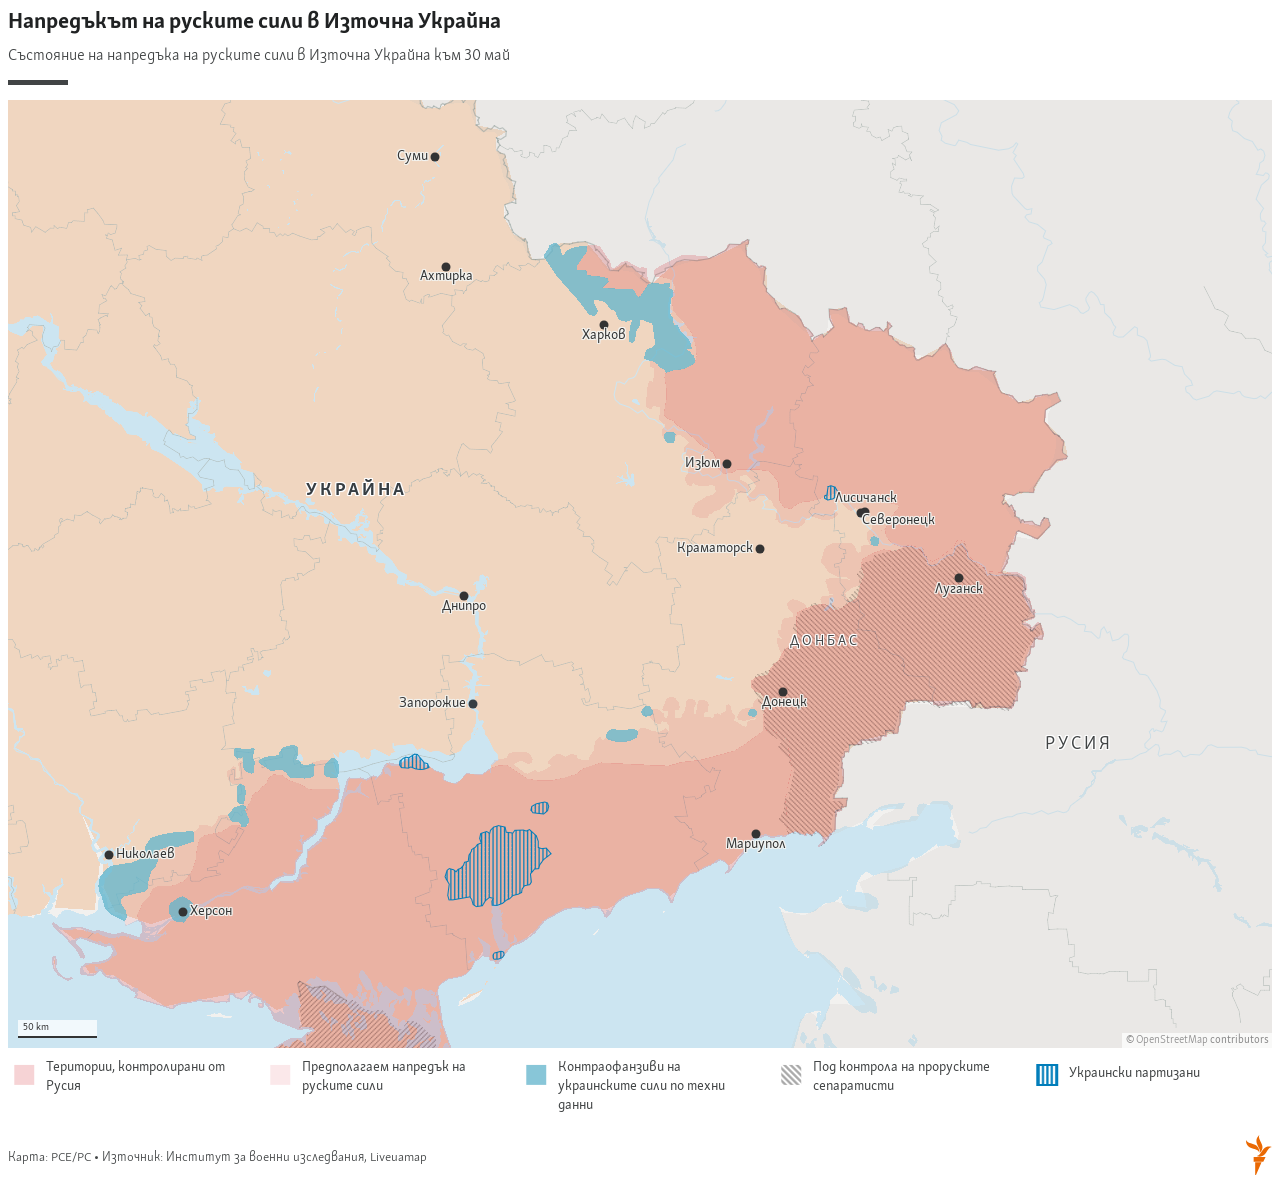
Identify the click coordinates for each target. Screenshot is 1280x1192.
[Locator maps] (640, 594)
